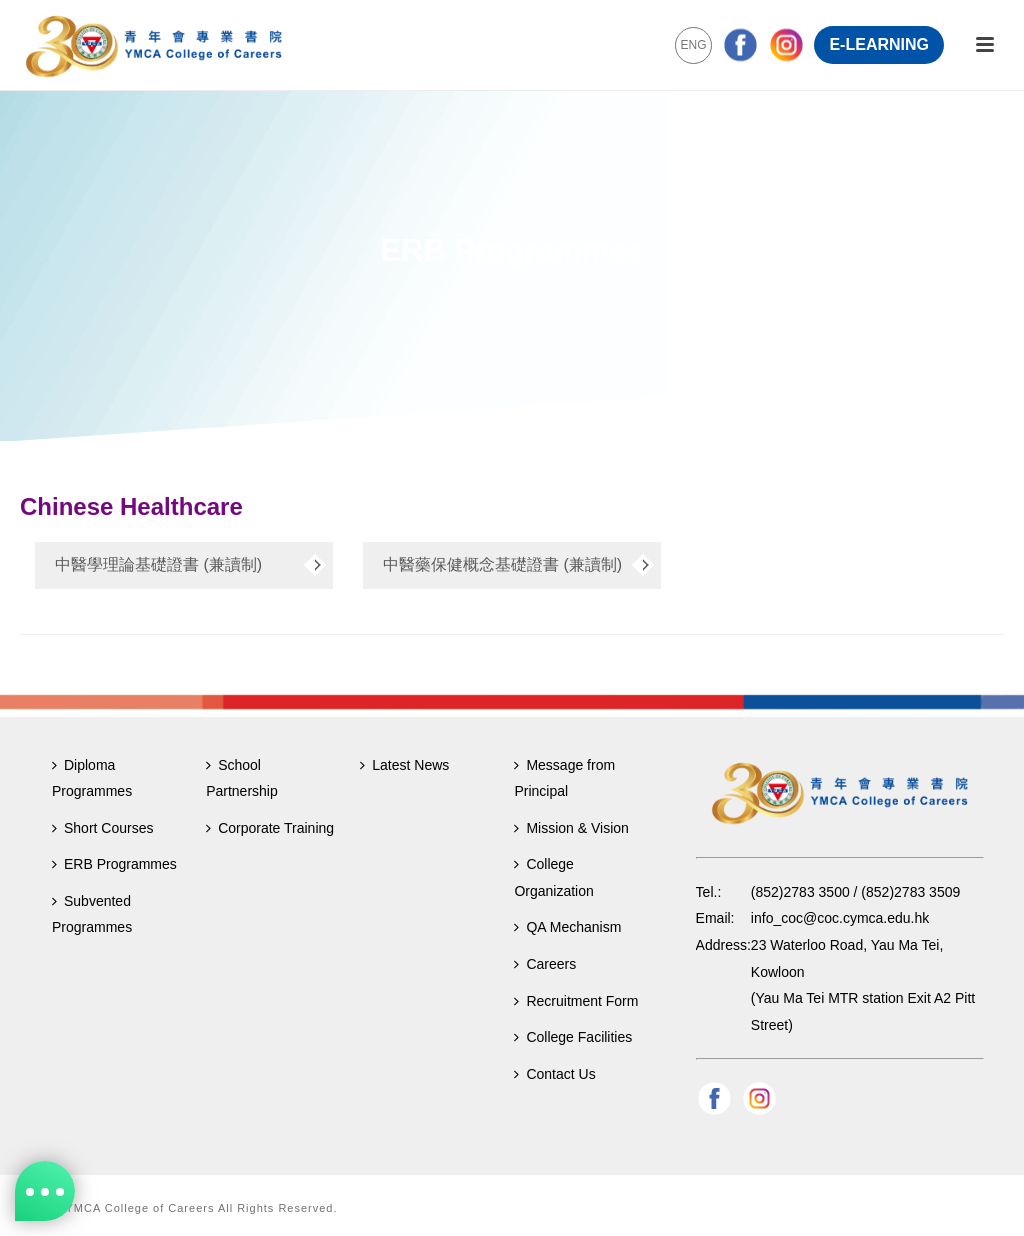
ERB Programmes (114, 864)
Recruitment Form (576, 1001)
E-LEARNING (879, 44)
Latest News (404, 765)
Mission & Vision (571, 828)
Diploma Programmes (92, 778)
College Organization (553, 877)
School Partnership (242, 778)
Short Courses (102, 828)
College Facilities (573, 1037)
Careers (545, 964)
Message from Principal (564, 778)
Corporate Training (270, 828)
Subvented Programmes (92, 914)
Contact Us (554, 1074)
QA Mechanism (567, 927)
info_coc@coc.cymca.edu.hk (840, 918)
